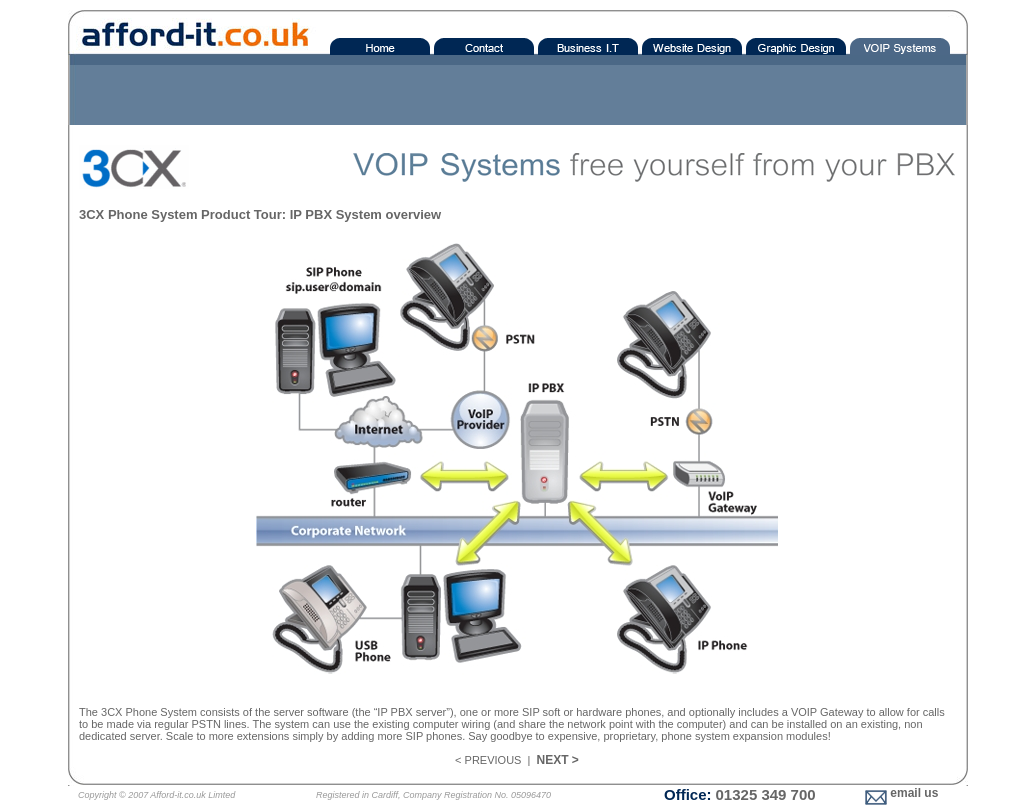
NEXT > (558, 760)
